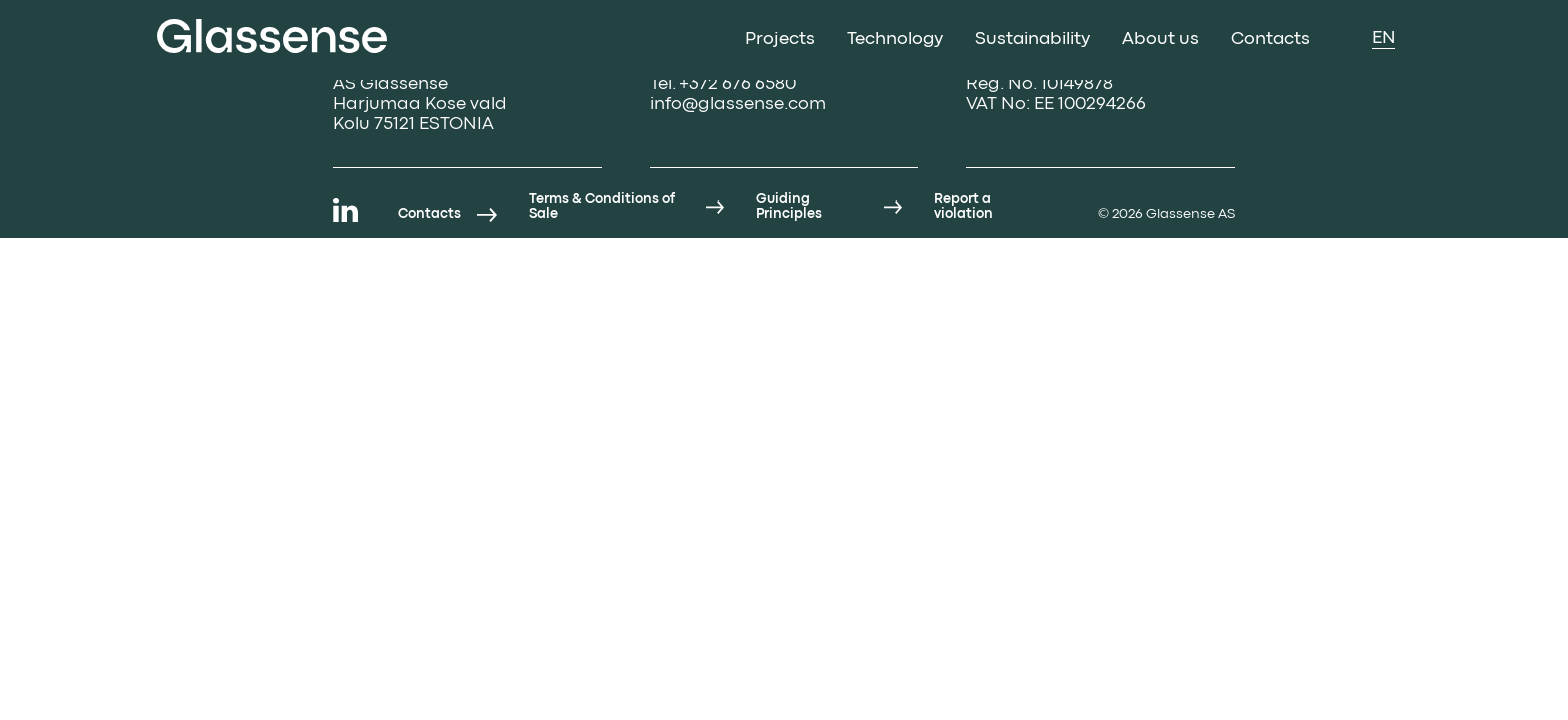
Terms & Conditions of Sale (602, 206)
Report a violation (963, 206)
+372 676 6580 (737, 84)
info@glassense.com (738, 104)
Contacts (1270, 39)
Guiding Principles (789, 206)
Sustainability (1032, 39)
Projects (780, 39)
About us (1160, 39)
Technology (895, 39)
